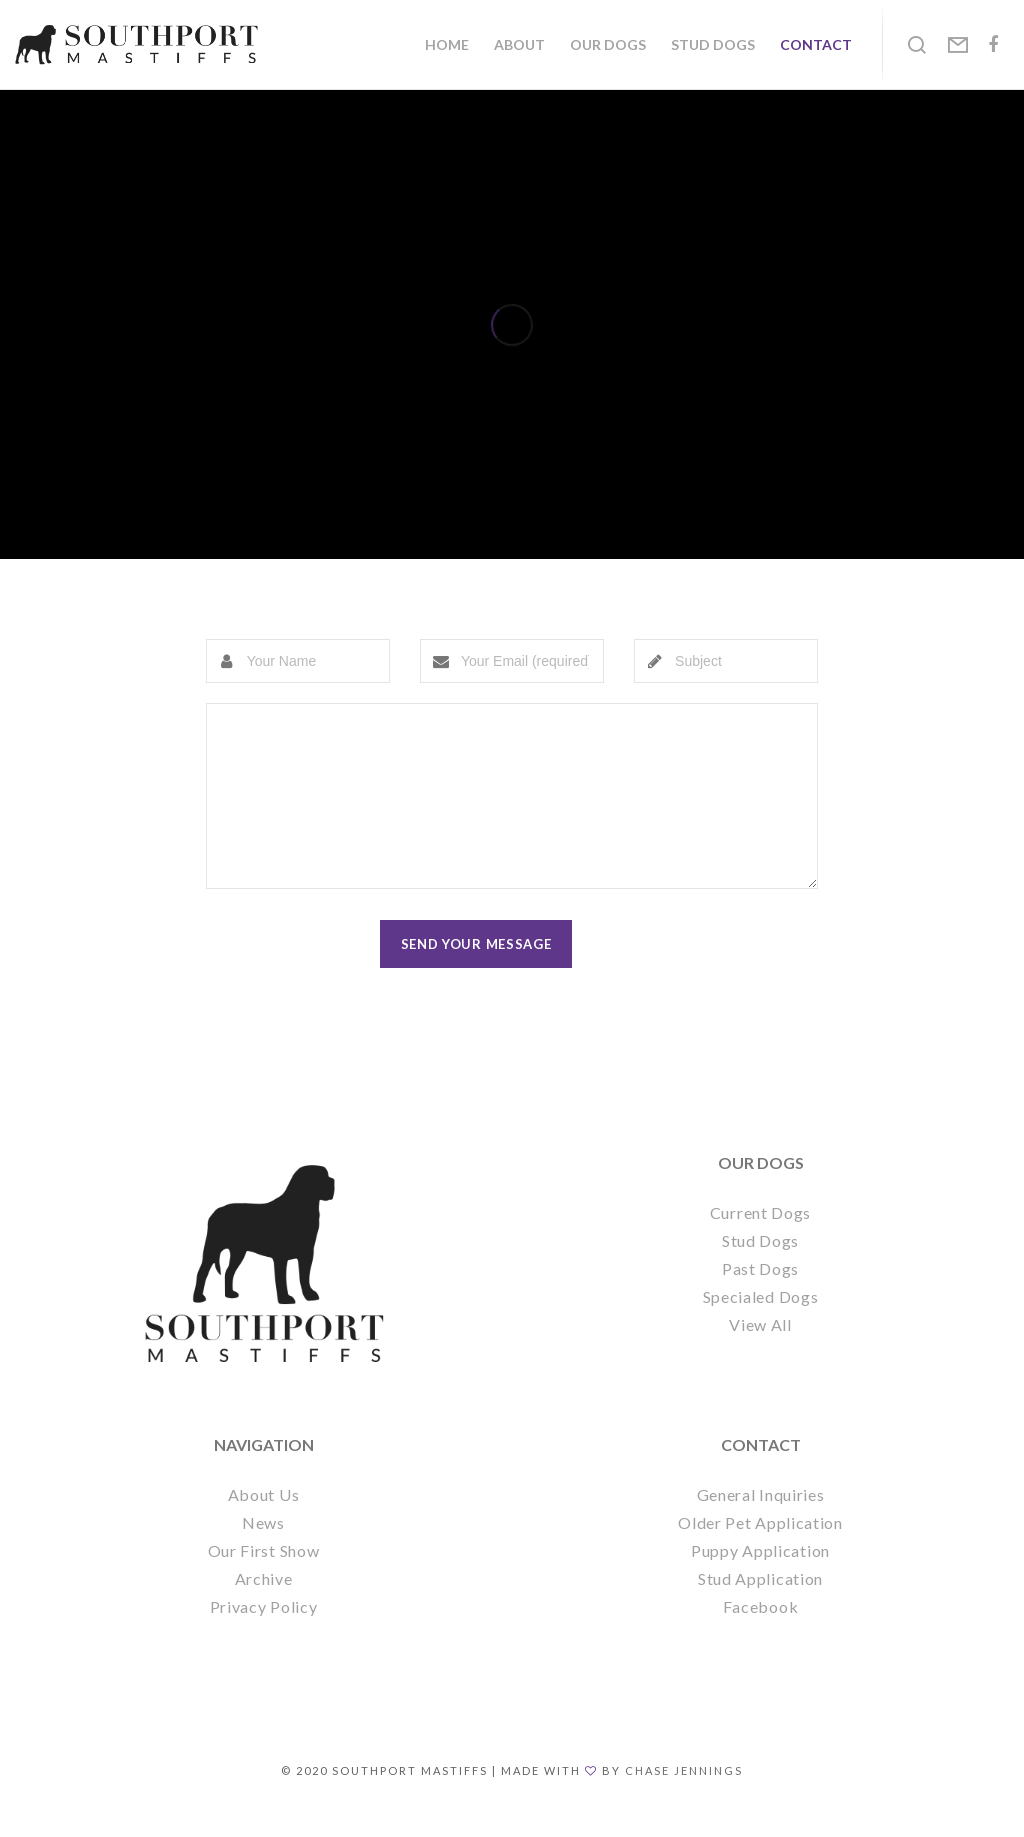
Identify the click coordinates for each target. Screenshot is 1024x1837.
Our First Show (264, 1580)
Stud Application (760, 1608)
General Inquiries (761, 1524)
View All (760, 1354)
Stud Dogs (760, 1270)
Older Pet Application (760, 1552)
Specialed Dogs (761, 1326)
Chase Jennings (684, 1800)
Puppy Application (760, 1580)
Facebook (761, 1636)
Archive (264, 1608)
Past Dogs (760, 1298)
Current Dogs (760, 1242)
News (263, 1552)
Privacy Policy (264, 1636)
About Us (264, 1524)
